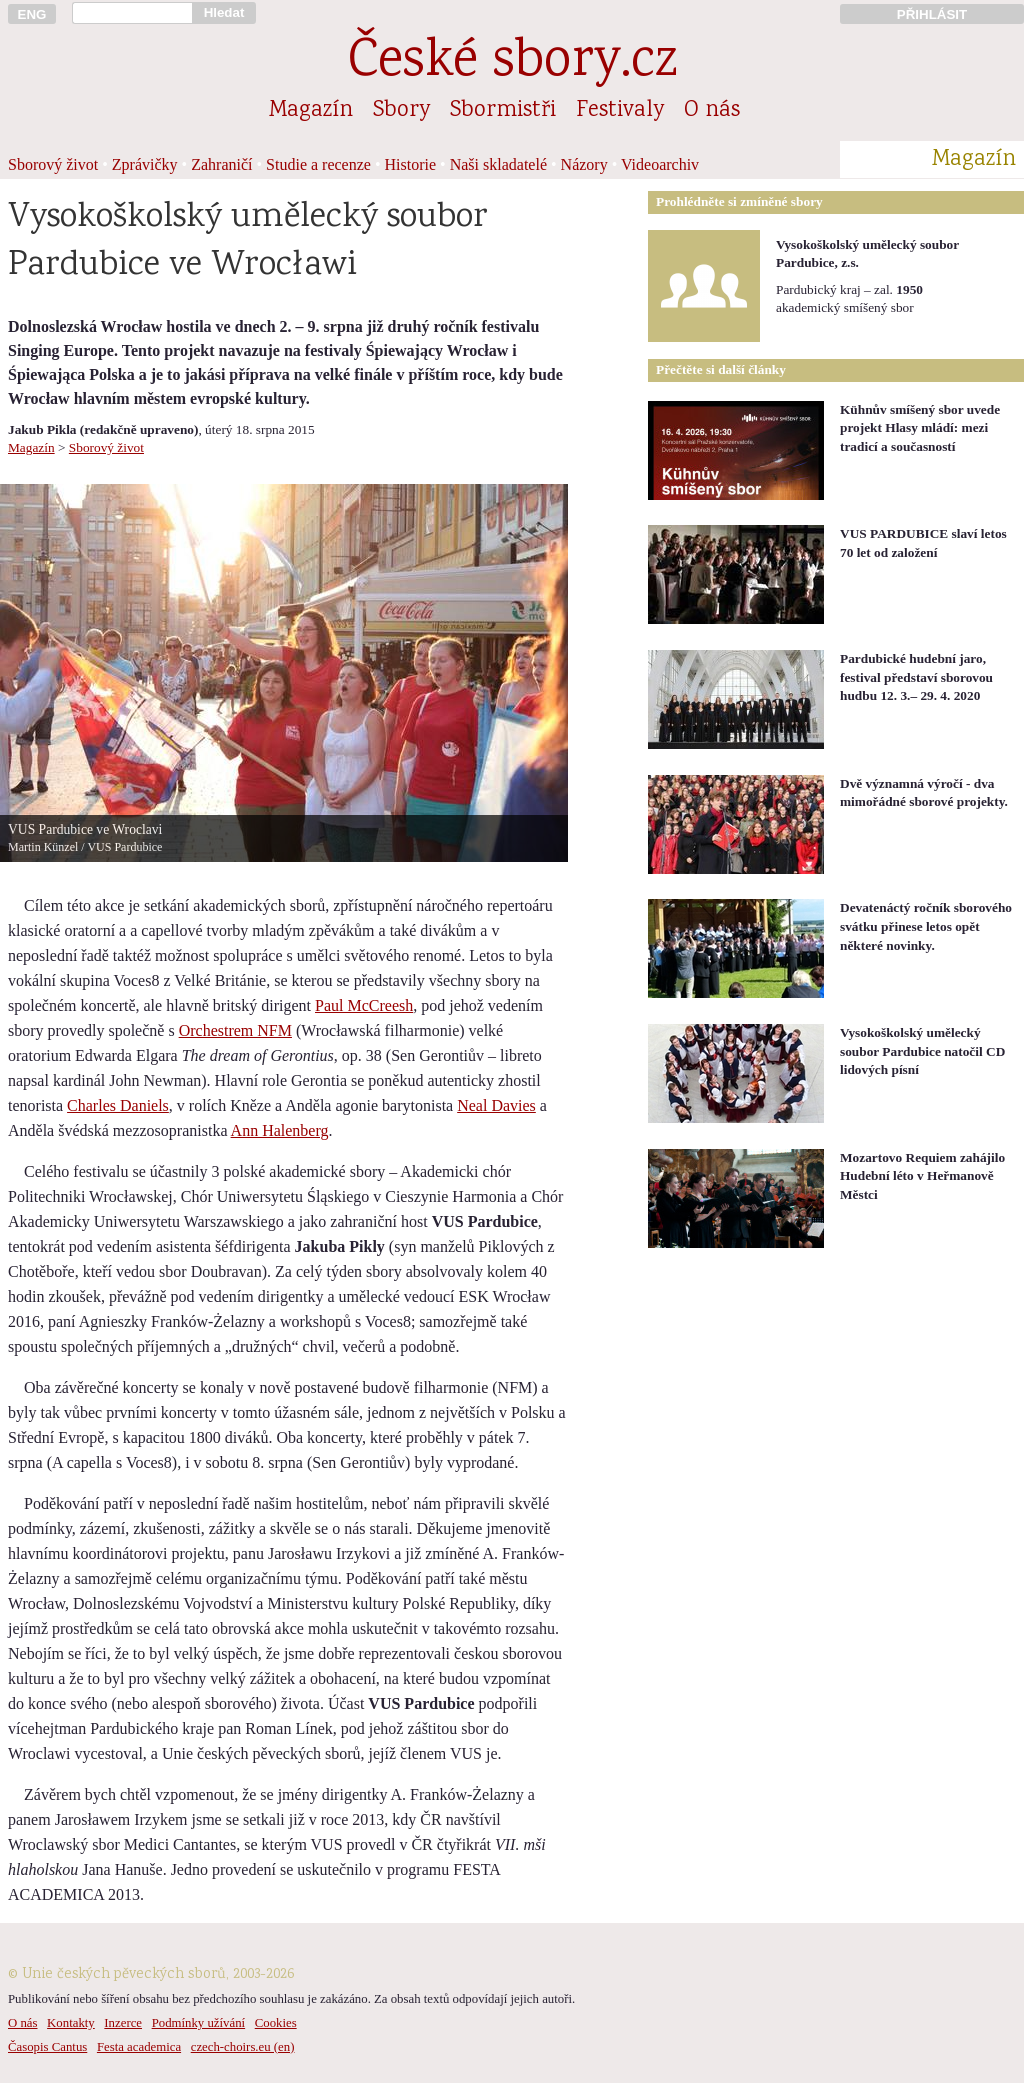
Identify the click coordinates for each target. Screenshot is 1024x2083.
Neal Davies (496, 1105)
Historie (411, 164)
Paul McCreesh (364, 1005)
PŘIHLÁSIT (932, 14)
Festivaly (620, 111)
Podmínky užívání (198, 2023)
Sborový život (53, 164)
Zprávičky (145, 164)
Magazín (311, 111)
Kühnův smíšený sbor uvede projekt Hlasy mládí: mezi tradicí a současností (920, 428)
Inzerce (123, 2023)
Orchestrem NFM (235, 1030)
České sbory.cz (512, 63)
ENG (32, 14)
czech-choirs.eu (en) (243, 2047)
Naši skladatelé (498, 164)
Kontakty (71, 2023)
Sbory (401, 111)
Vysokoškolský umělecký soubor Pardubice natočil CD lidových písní (922, 1051)
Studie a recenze (318, 164)
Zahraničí (221, 164)
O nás (712, 111)
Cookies (276, 2023)
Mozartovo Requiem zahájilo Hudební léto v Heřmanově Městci (922, 1176)
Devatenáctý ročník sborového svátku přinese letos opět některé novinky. (926, 926)
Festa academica (139, 2047)
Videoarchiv (660, 164)
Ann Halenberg (280, 1130)
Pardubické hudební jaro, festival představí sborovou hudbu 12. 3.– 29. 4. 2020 (916, 677)
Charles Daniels (118, 1105)
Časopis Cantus (47, 2047)
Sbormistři (503, 111)
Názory (584, 164)
